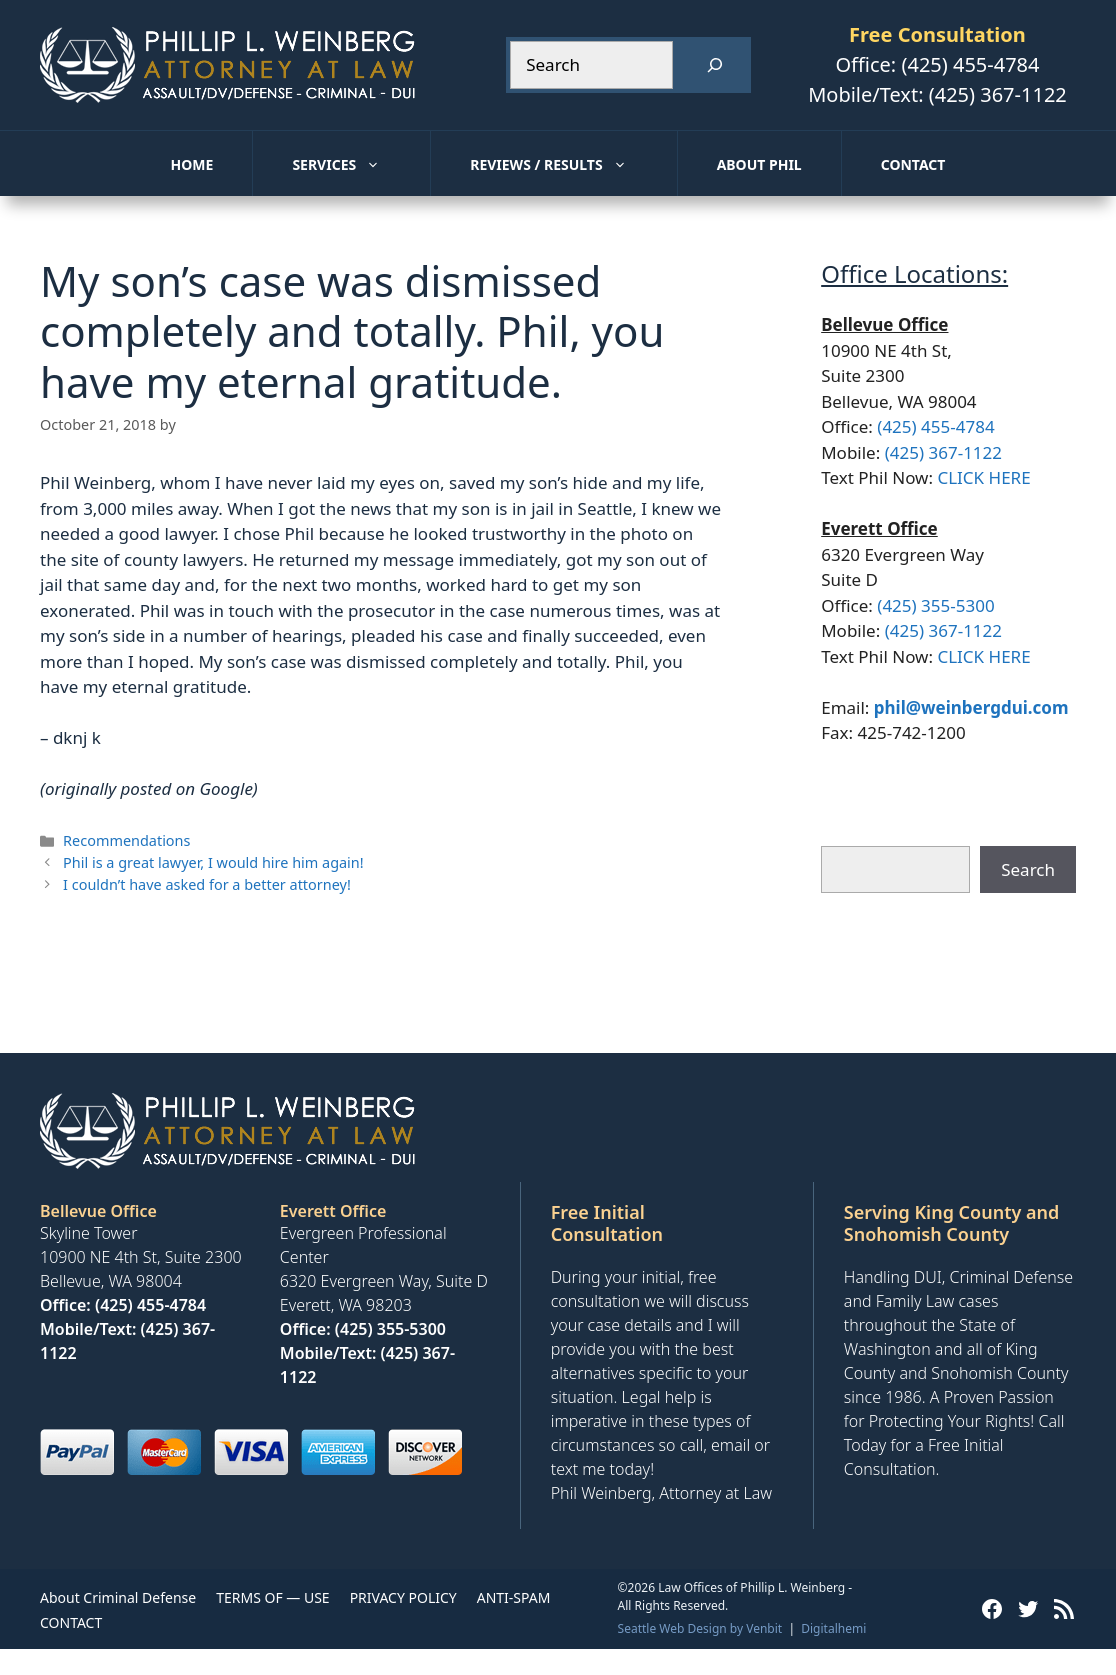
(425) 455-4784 (970, 64)
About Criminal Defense (118, 1597)
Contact (913, 164)
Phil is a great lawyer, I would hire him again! (213, 862)
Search (1028, 869)
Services (361, 165)
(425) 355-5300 (935, 605)
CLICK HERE (983, 477)
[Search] (715, 65)
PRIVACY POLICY (403, 1597)
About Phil (759, 164)
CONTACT (71, 1622)
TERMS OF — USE (272, 1597)
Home (192, 164)
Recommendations (126, 840)
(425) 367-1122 (998, 94)
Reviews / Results (573, 165)
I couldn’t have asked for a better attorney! (207, 884)
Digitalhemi (833, 1628)
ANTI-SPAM (514, 1597)
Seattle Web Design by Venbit (700, 1628)
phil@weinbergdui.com (971, 707)
